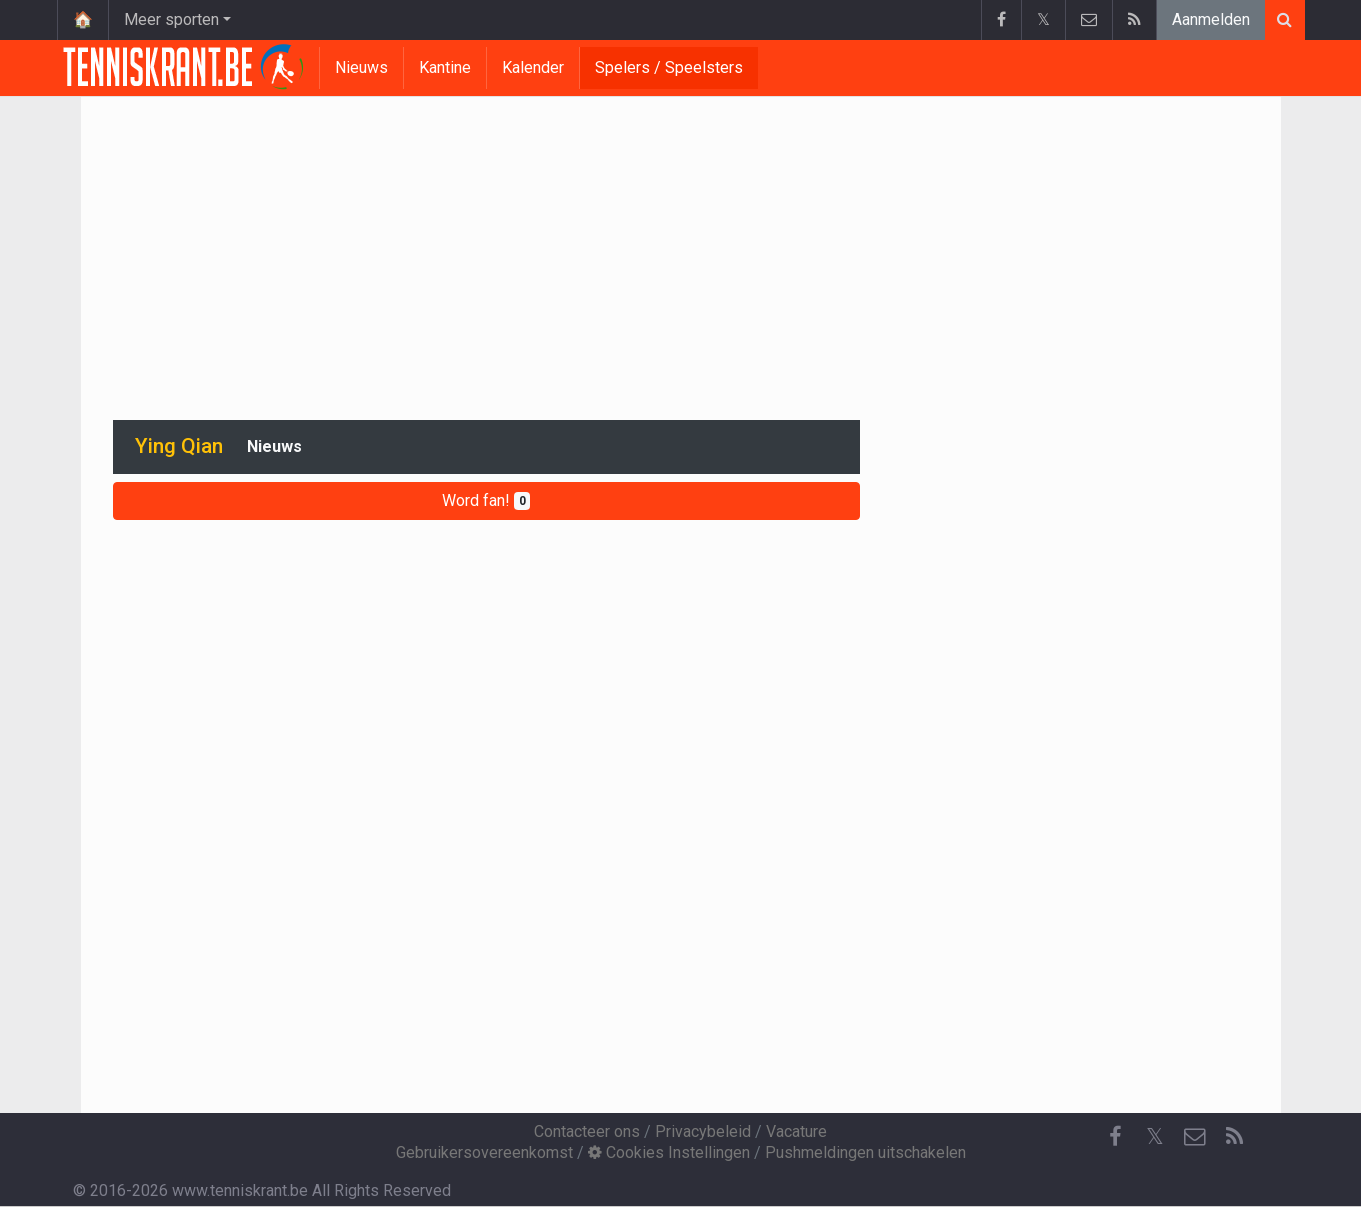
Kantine (445, 67)
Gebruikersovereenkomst (484, 1152)
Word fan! (486, 500)
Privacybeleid (703, 1131)
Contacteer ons (587, 1131)
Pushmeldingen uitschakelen (865, 1152)
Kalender (533, 67)
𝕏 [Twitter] (1155, 1136)
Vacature (796, 1131)
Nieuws (361, 67)
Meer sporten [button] (171, 19)
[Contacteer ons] (1195, 1137)
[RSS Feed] (1235, 1137)
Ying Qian (179, 446)
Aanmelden (1211, 19)
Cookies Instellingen (669, 1152)
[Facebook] (1115, 1137)
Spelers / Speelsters (669, 67)
